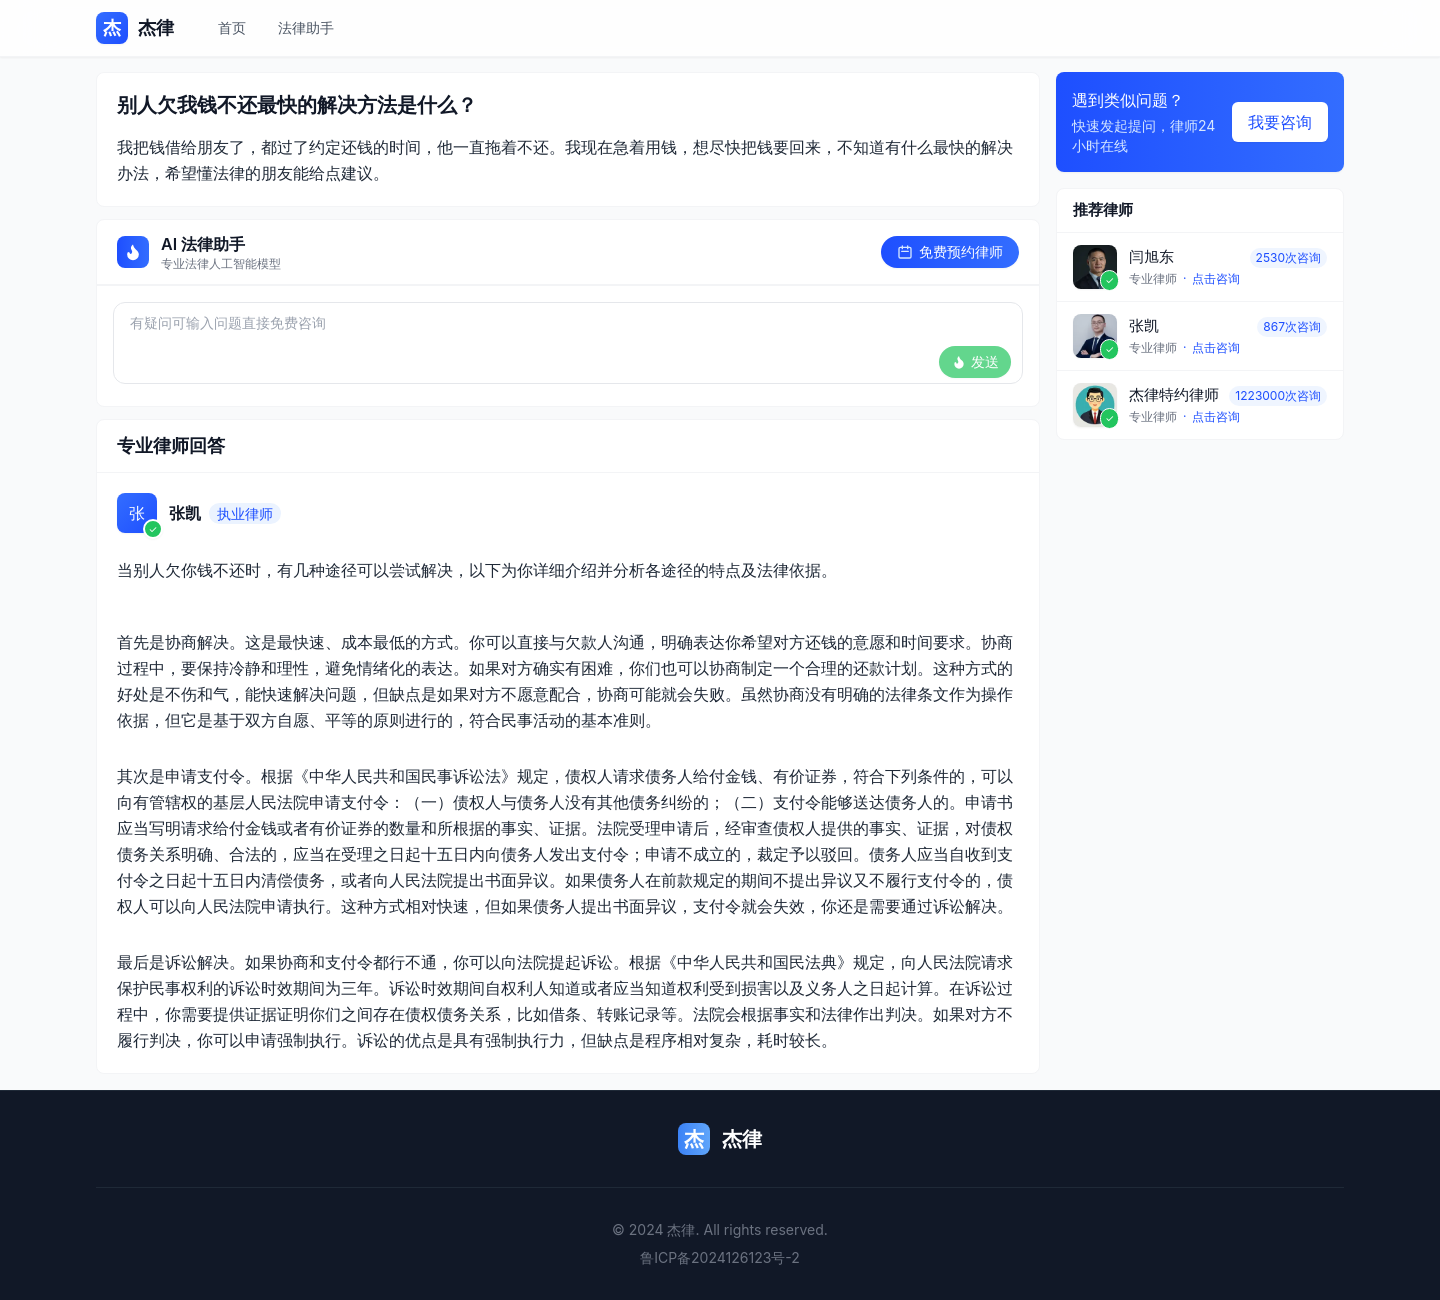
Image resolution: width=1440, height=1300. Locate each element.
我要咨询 (1280, 122)
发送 (975, 361)
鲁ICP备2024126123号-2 (720, 1257)
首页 (232, 27)
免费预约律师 (950, 251)
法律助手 (306, 27)
